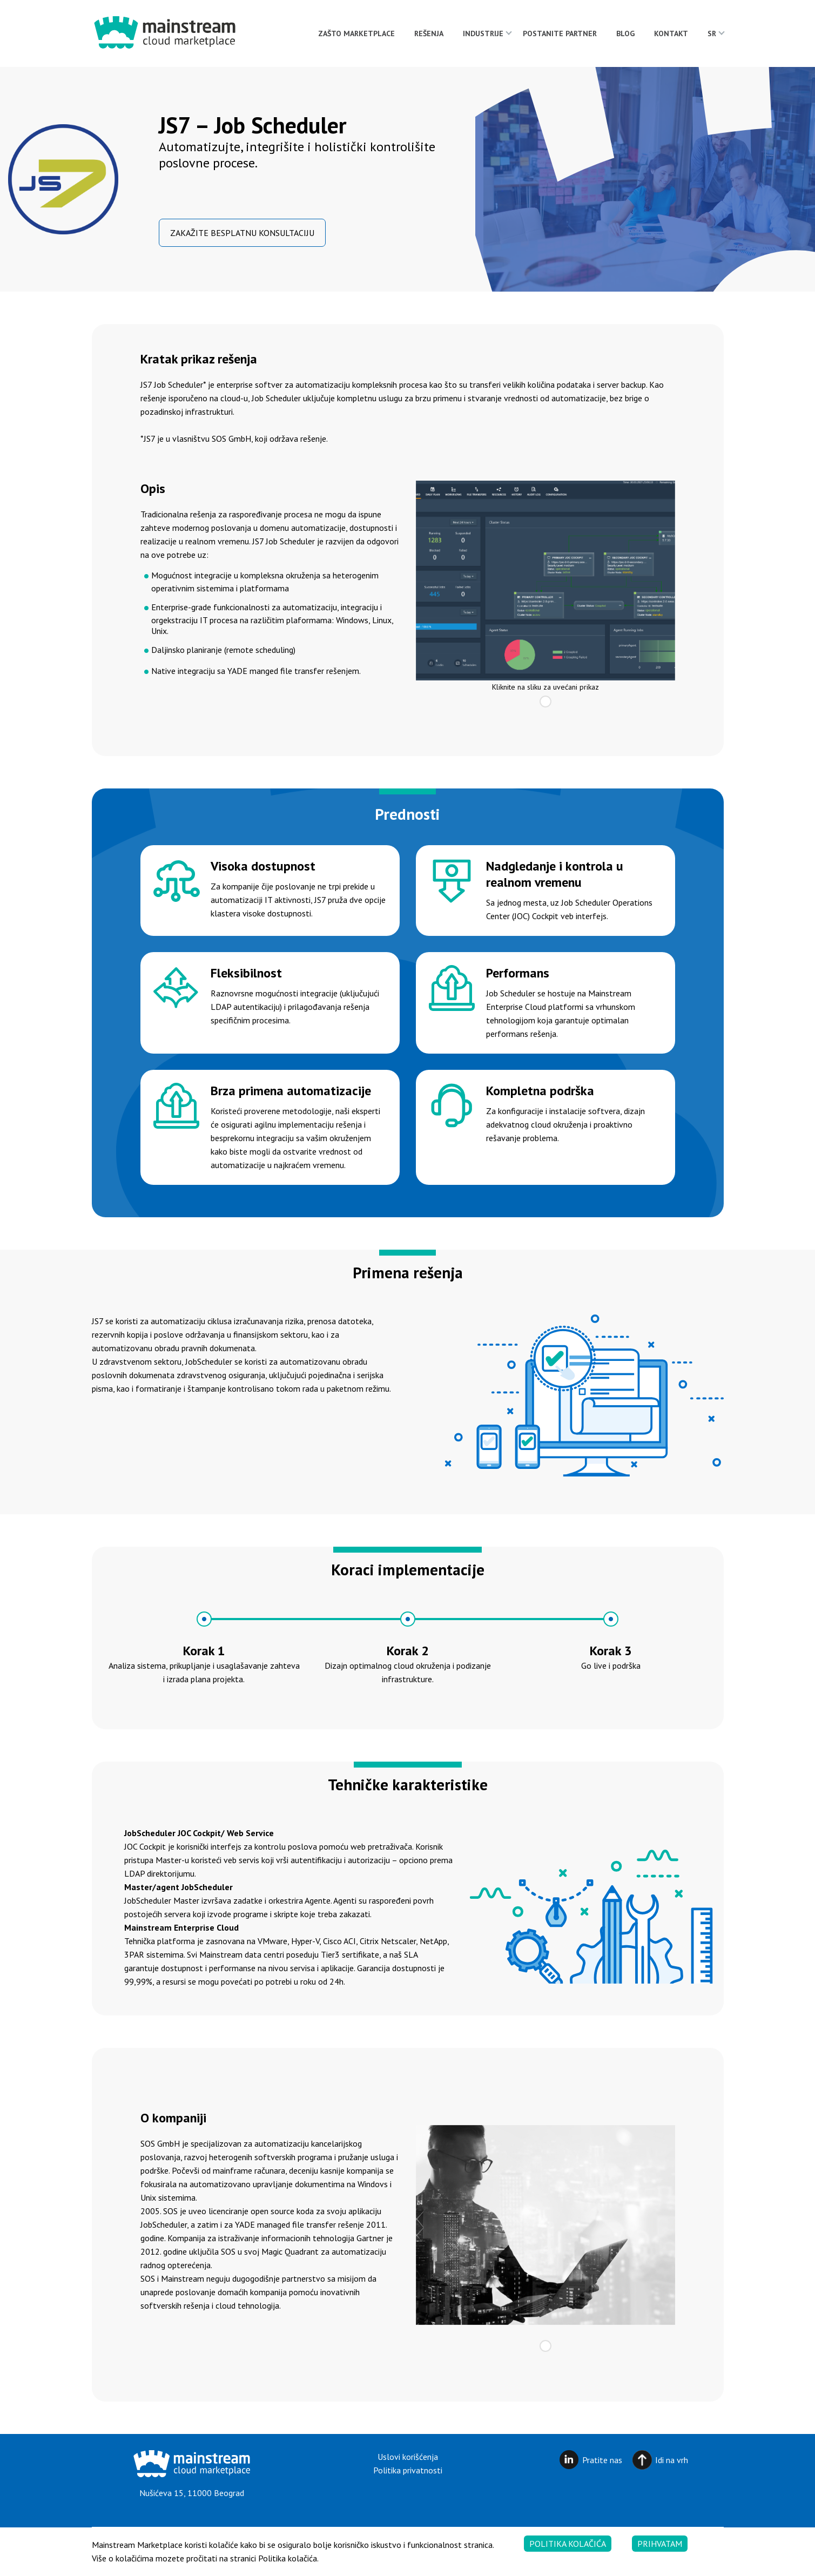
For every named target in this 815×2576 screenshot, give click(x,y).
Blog (625, 33)
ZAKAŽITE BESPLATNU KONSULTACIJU (242, 232)
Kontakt (671, 33)
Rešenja (428, 33)
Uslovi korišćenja (408, 2456)
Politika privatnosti (407, 2470)
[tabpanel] (545, 580)
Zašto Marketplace (356, 33)
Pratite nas (602, 2459)
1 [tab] (545, 701)
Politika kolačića (567, 2552)
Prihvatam (659, 2552)
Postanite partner (560, 33)
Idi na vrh (671, 2459)
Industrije (483, 33)
